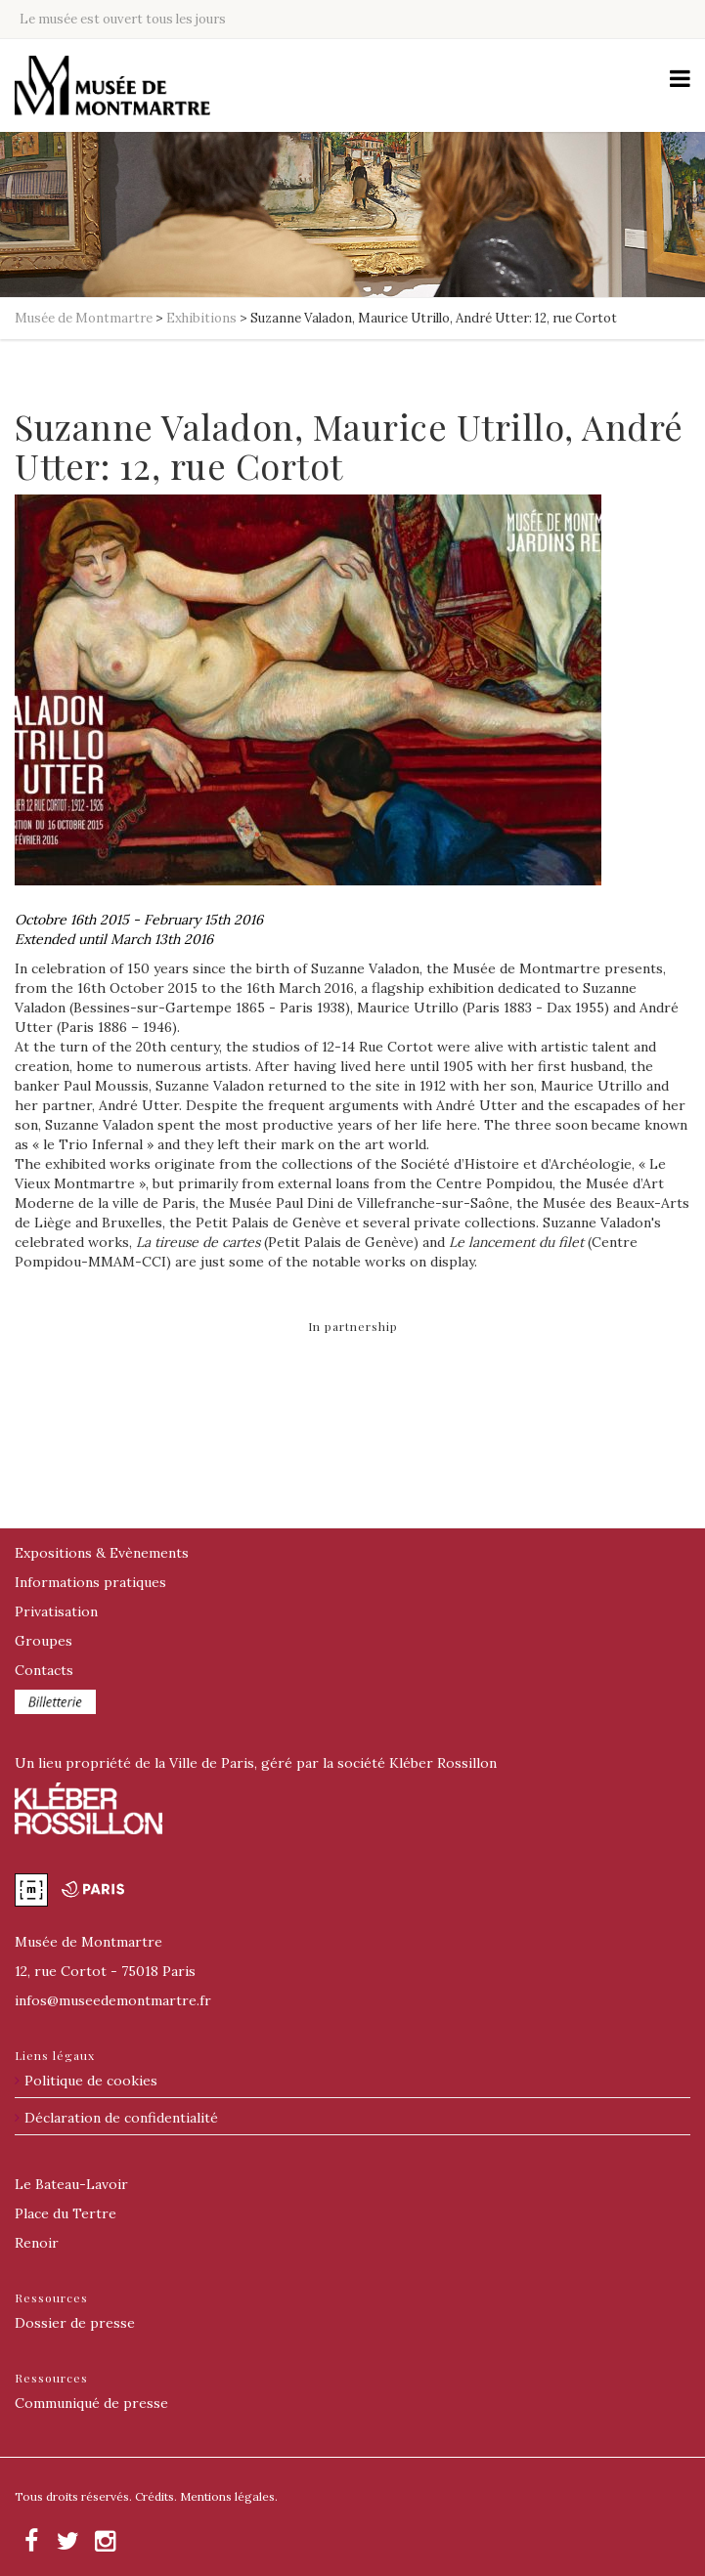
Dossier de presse (75, 2323)
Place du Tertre (65, 2213)
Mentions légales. (229, 2496)
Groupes (43, 1641)
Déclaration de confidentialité (121, 2117)
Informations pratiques (90, 1582)
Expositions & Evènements (102, 1553)
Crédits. (156, 2496)
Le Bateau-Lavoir (71, 2184)
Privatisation (56, 1611)
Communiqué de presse (91, 2403)
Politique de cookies (90, 2080)
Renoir (37, 2243)
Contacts (44, 1670)
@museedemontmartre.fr (113, 2000)
